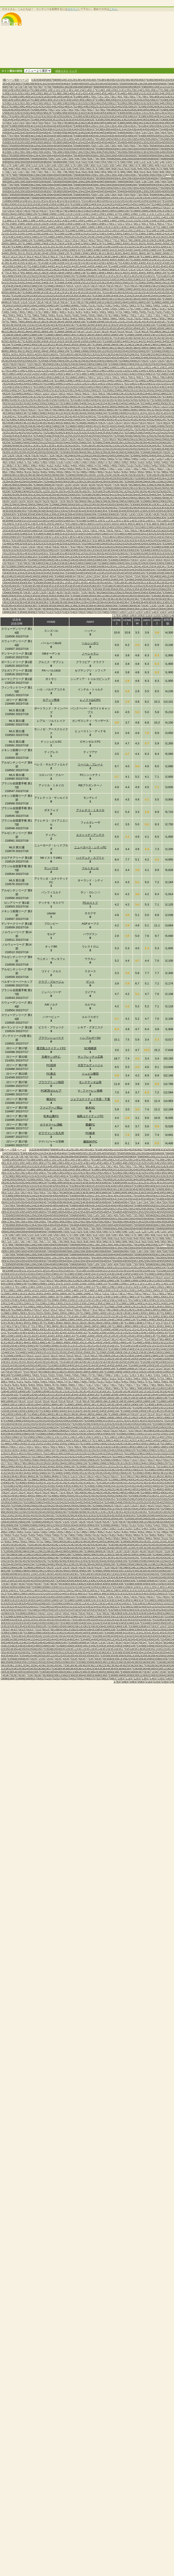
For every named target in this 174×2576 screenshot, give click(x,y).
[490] (91, 135)
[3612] (17, 599)
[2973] (25, 501)
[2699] (51, 458)
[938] (57, 191)
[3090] (108, 517)
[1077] (47, 210)
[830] (48, 178)
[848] (164, 178)
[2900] (124, 488)
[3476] (124, 576)
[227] (115, 103)
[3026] (108, 507)
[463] (89, 132)
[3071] (127, 514)
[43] (50, 83)
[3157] (132, 527)
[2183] (19, 380)
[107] (29, 90)
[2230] (55, 387)
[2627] (160, 445)
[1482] (43, 272)
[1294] (76, 243)
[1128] (114, 217)
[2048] (135, 357)
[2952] (27, 497)
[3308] (146, 550)
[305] (102, 113)
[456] (44, 132)
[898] (142, 184)
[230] (134, 103)
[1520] (6, 279)
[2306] (151, 396)
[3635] (31, 602)
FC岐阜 (90, 1133)
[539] (63, 142)
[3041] (57, 511)
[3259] (95, 543)
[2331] (9, 403)
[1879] (148, 331)
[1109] (132, 214)
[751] (55, 168)
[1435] (9, 266)
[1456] (6, 269)
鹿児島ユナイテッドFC (51, 1048)
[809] (84, 175)
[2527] (41, 432)
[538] (57, 142)
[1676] (59, 302)
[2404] (81, 413)
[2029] (154, 354)
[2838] (140, 478)
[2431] (127, 416)
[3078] (11, 517)
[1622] (140, 292)
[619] (63, 152)
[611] (12, 152)
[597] (93, 148)
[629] (128, 152)
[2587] (9, 442)
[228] (121, 103)
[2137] (164, 370)
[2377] (35, 409)
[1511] (105, 276)
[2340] (81, 403)
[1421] (68, 263)
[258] (142, 106)
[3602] (108, 595)
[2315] (51, 400)
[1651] (31, 299)
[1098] (43, 214)
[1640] (114, 295)
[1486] (76, 272)
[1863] (19, 331)
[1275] (95, 240)
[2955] (51, 497)
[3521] (143, 582)
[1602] (151, 289)
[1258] (130, 237)
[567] (71, 145)
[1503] (41, 276)
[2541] (154, 432)
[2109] (111, 367)
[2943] (127, 494)
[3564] (146, 589)
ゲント (90, 981)
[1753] (164, 312)
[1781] (47, 318)
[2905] (164, 488)
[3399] (19, 566)
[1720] (71, 308)
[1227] (51, 233)
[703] (89, 162)
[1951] (41, 344)
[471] (141, 132)
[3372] (146, 559)
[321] (33, 116)
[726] (65, 165)
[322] (39, 116)
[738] (142, 165)
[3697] (14, 612)
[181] (162, 96)
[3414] (140, 566)
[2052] (168, 357)
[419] (149, 126)
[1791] (127, 318)
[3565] (154, 589)
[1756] (17, 315)
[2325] (132, 400)
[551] (141, 142)
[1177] (164, 224)
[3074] (151, 514)
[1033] (35, 204)
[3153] (100, 527)
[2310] (11, 400)
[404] (52, 126)
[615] (38, 152)
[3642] (87, 602)
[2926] (162, 491)
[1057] (57, 207)
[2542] (162, 432)
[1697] (57, 305)
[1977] (79, 347)
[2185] (35, 380)
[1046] (140, 204)
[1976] (71, 347)
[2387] (116, 409)
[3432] (114, 569)
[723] (46, 165)
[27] (144, 80)
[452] (18, 132)
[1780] (39, 318)
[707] (115, 162)
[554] (160, 142)
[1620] (124, 292)
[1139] (31, 220)
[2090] (130, 364)
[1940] (124, 341)
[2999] (63, 504)
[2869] (47, 484)
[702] (83, 162)
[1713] (14, 308)
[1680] (92, 302)
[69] (4, 87)
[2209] (57, 383)
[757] (93, 168)
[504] (9, 139)
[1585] (14, 289)
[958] (13, 194)
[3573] (47, 592)
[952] (147, 191)
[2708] (124, 458)
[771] (12, 171)
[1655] (63, 299)
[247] (71, 106)
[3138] (151, 524)
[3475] (116, 576)
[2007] (148, 351)
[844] (138, 178)
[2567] (19, 439)
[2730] (130, 462)
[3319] (63, 553)
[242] (39, 106)
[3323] (95, 553)
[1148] (103, 220)
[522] (125, 139)
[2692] (168, 455)
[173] (110, 96)
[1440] (49, 266)
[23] (125, 80)
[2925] (154, 491)
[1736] (27, 312)
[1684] (124, 302)
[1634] (65, 295)
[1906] (22, 338)
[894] (117, 184)
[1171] (116, 224)
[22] (120, 80)
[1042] (108, 204)
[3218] (108, 537)
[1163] (51, 224)
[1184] (49, 227)
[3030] (140, 507)
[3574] (55, 592)
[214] (31, 103)
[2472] (114, 422)
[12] (72, 80)
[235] (167, 103)
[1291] (51, 243)
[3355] (9, 559)
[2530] (65, 432)
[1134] (162, 217)
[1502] (33, 276)
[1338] (87, 250)
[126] (151, 90)
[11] (67, 80)
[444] (138, 129)
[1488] (92, 272)
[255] (123, 106)
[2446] (76, 419)
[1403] (95, 259)
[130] (5, 93)
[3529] (35, 586)
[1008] (6, 201)
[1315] (73, 246)
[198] (100, 100)
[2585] (164, 439)
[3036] (17, 511)
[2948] (168, 494)
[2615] (63, 445)
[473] (154, 132)
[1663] (127, 299)
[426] (22, 129)
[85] (82, 87)
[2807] (63, 475)
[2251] (51, 390)
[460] (70, 132)
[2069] (132, 361)
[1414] (11, 263)
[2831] (84, 478)
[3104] (49, 520)
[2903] (148, 488)
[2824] (27, 478)
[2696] (27, 458)
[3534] (76, 586)
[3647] (127, 602)
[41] (40, 83)
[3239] (105, 540)
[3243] (138, 540)
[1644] (146, 295)
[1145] (79, 220)
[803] (46, 175)
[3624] (114, 599)
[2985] (122, 501)
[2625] (143, 445)
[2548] (39, 436)
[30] (159, 80)
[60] (132, 83)
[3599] (84, 595)
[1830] (97, 325)
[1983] (127, 347)
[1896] (114, 334)
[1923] (160, 338)
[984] (9, 197)
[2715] (9, 462)
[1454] (162, 266)
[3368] (114, 559)
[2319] (84, 400)
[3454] (119, 573)
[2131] (116, 370)
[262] (168, 106)
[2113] (143, 367)
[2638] (76, 449)
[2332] (17, 403)
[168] (78, 96)
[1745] (100, 312)
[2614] (55, 445)
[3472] (92, 576)
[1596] (103, 289)
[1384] (114, 256)
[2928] (6, 494)
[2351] (170, 403)
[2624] (135, 445)
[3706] (87, 612)
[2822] (11, 478)
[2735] (170, 462)
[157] (7, 96)
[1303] (148, 243)
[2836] (124, 478)
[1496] (156, 272)
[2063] (84, 361)
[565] (58, 145)
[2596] (81, 442)
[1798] (11, 321)
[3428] (81, 569)
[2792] (114, 471)
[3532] (59, 586)
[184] (9, 100)
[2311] (19, 400)
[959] (20, 194)
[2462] (33, 422)
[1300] (124, 243)
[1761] (57, 315)
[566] (65, 145)
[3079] (19, 517)
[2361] (79, 406)
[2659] (73, 452)
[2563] (160, 436)
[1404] (103, 259)
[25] (135, 80)
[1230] (76, 233)
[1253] (89, 237)
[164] (52, 96)
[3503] (170, 579)
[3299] (73, 550)
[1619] (116, 292)
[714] (160, 162)
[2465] (57, 422)
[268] (35, 109)
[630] (134, 152)
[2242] (151, 387)
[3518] (119, 582)
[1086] (119, 210)
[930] (5, 191)
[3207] (19, 537)
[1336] (71, 250)
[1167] (84, 224)
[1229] (68, 233)
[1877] (132, 331)
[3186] (22, 533)
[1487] (84, 272)
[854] (31, 181)
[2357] (47, 406)
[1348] (168, 250)
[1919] (127, 338)
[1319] (105, 246)
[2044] (103, 357)
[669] (41, 158)
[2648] (156, 449)
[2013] (25, 354)
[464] (96, 132)
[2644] (124, 449)
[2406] (97, 413)
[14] (82, 80)
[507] (29, 139)
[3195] (95, 533)
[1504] (49, 276)
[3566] (162, 589)
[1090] (151, 210)
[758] (100, 168)
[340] (155, 116)
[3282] (108, 546)
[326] (65, 116)
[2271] (41, 393)
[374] (31, 122)
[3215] (84, 537)
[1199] (170, 227)
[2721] (57, 462)
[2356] (39, 406)
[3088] (92, 517)
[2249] (35, 390)
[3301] (89, 550)
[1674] (43, 302)
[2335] (41, 403)
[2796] (146, 471)
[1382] (97, 256)
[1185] (57, 227)
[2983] (105, 501)
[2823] (19, 478)
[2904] (156, 488)
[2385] (100, 409)
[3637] (47, 602)
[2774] (140, 468)
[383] (89, 122)
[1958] (97, 344)
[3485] (25, 579)
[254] (117, 106)
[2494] (119, 426)
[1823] (41, 325)
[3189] (47, 533)
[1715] (31, 308)
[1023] (127, 201)
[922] (125, 188)
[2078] (33, 364)
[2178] (151, 377)
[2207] (41, 383)
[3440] (6, 573)
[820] (155, 175)
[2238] (119, 387)
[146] (108, 93)
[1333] (47, 250)
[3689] (122, 608)
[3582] (119, 592)
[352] (61, 119)
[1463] (63, 269)
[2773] (132, 468)
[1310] (33, 246)
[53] (99, 83)
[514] (74, 139)
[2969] (164, 497)
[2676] (39, 455)
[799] (20, 175)
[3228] (17, 540)
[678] (100, 158)
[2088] (114, 364)
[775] (38, 171)
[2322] (108, 400)
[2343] (105, 403)
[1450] (130, 266)
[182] (168, 96)
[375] (38, 122)
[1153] (143, 220)
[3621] (89, 599)
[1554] (108, 282)
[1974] (55, 347)
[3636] (39, 602)
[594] (74, 148)
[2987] (138, 501)
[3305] (122, 550)
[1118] (33, 217)
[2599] (105, 442)
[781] (76, 171)
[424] (9, 129)
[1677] (68, 302)
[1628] (17, 295)
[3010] (151, 504)
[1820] (17, 325)
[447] (158, 129)
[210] (5, 103)
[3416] (156, 566)
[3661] (68, 605)
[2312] (27, 400)
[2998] (55, 504)
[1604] (168, 289)
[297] (50, 113)
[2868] (39, 484)
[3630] (162, 599)
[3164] (17, 530)
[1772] (146, 315)
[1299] (116, 243)
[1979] (95, 347)
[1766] (97, 315)
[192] (61, 100)
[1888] (49, 334)
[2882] (151, 484)
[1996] (59, 351)
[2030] (162, 354)
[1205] (47, 230)
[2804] (39, 475)
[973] (110, 194)
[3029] (132, 507)
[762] (125, 168)
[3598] (76, 595)
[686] (151, 158)
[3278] (76, 546)
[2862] (162, 481)
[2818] (151, 475)
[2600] (114, 442)
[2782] (33, 471)
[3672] (156, 605)
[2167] (63, 377)
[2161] (14, 377)
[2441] (35, 419)
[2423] (63, 416)
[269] (41, 109)
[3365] (89, 559)
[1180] (17, 227)
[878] (13, 184)
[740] (155, 165)
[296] (44, 113)
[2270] (33, 393)
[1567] (41, 285)
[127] (158, 90)
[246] (65, 106)
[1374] (33, 256)
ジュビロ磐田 (90, 1073)
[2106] (87, 367)
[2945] (143, 494)
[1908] (39, 338)
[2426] (87, 416)
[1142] (55, 220)
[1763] (73, 315)
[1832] (114, 325)
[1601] (143, 289)
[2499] (160, 426)
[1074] (22, 210)
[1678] (76, 302)
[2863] (170, 481)
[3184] (6, 533)
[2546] (22, 436)
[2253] (68, 390)
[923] (132, 188)
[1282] (151, 240)
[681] (119, 158)
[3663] (84, 605)
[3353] (164, 556)
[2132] (124, 370)
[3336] (27, 556)
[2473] (122, 422)
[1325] (154, 246)
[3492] (81, 579)
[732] (104, 165)
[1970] (22, 347)
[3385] (79, 563)
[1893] (89, 334)
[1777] (14, 318)
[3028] (124, 507)
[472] (147, 132)
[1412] (168, 259)
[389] (128, 122)
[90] (106, 87)
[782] (83, 171)
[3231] (41, 540)
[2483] (31, 426)
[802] (39, 175)
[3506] (22, 582)
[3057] (14, 514)
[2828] (59, 478)
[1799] (19, 321)
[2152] (114, 374)
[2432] (135, 416)
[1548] (59, 282)
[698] (57, 162)
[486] (65, 135)
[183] (170, 1166)
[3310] (162, 550)
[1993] (35, 351)
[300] (70, 113)
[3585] (143, 592)
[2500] (168, 426)
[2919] (105, 491)
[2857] (122, 481)
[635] (167, 152)
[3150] (76, 527)
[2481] (14, 426)
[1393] (14, 259)
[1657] (79, 299)
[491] (97, 135)
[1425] (100, 263)
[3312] (6, 553)
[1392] (6, 259)
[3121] (14, 524)
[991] (55, 197)
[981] (162, 194)
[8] (55, 80)
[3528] (27, 586)
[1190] (97, 227)
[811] (97, 175)
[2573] (68, 439)
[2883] (160, 484)
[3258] (87, 543)
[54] (103, 83)
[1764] (81, 315)
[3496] (114, 579)
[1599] (127, 289)
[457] (50, 132)
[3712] (135, 612)
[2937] (79, 494)
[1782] (55, 318)
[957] (7, 194)
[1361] (100, 253)
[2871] (63, 484)
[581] (162, 145)
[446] (151, 129)
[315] (167, 113)
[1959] (105, 344)
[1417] (35, 263)
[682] (125, 158)
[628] (121, 152)
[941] (76, 191)
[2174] (119, 377)
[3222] (140, 537)
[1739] (51, 312)
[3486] (33, 579)
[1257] (122, 237)
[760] (112, 168)
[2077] (25, 364)
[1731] (160, 308)
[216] (44, 103)
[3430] (97, 569)
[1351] (19, 253)
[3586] (151, 592)
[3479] (148, 576)
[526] (151, 139)
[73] (24, 87)
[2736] (6, 465)
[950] (134, 191)
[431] (55, 129)
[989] (41, 197)
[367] (158, 119)
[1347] (160, 250)
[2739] (31, 465)
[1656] (71, 299)
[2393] (164, 409)
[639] (20, 155)
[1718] (55, 308)
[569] (84, 145)
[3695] (170, 608)
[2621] (111, 445)
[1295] (84, 243)
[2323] (116, 400)
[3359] (41, 559)
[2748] (103, 465)
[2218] (130, 383)
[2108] (103, 367)
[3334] (11, 556)
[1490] (108, 272)
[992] (61, 197)
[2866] (22, 484)
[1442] (65, 266)
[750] (48, 168)
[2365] (111, 406)
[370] (5, 122)
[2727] (105, 462)
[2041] (79, 357)
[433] (67, 129)
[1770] (130, 315)
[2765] (68, 468)
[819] (149, 175)
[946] (108, 191)
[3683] (73, 608)
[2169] (79, 377)
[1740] (59, 312)
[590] (48, 148)
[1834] (130, 325)
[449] (170, 129)
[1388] (146, 256)
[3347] (116, 556)
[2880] (135, 484)
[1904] (6, 338)
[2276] (81, 393)
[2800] (6, 475)
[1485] (68, 272)
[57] (118, 83)
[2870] (55, 484)
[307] (115, 113)
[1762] (65, 315)
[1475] (160, 269)
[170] (91, 96)
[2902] (140, 488)
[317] (7, 116)
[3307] (138, 550)
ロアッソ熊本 (51, 700)
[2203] (9, 383)
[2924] (146, 491)
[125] (145, 90)
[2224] (6, 387)
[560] (26, 145)
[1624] (156, 292)
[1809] (100, 321)
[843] (132, 178)
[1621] (132, 292)
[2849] (57, 481)
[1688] (156, 302)
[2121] (35, 370)
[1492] (124, 272)
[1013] (47, 201)
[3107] (73, 520)
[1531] (95, 279)
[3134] (119, 524)
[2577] (100, 439)
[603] (132, 148)
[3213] (68, 537)
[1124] (81, 217)
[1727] (127, 308)
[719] (20, 165)
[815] (123, 175)
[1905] (14, 338)
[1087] (127, 210)
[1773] (154, 315)
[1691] (9, 305)
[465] (102, 132)
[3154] (108, 527)
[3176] (114, 530)
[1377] (57, 256)
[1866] (43, 331)
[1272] (71, 240)
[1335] (63, 250)
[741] (162, 165)
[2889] (35, 488)
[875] (167, 181)
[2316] (59, 400)
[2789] (89, 471)
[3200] (135, 533)
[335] (123, 116)
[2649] (164, 449)
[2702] (76, 458)
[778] (57, 171)
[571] (97, 145)
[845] (145, 178)
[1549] (68, 282)
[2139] (9, 374)
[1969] (14, 347)
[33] (171, 1149)
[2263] (148, 390)
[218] (57, 103)
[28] (149, 80)
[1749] (132, 312)
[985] (16, 197)
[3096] (156, 517)
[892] (104, 184)
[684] (138, 158)
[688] (164, 158)
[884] (52, 184)
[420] (155, 126)
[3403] (51, 566)
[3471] (84, 576)
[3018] (43, 507)
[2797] (154, 471)
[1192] (114, 227)
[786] (108, 171)
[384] (96, 122)
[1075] (31, 210)
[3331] (160, 553)
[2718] (33, 462)
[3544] (156, 586)
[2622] (119, 445)
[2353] (14, 406)
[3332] (168, 553)
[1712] (6, 308)
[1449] (122, 266)
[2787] (73, 471)
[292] (18, 113)
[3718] (122, 615)
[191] (55, 100)
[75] (33, 87)
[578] (142, 145)
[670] (48, 158)
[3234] (65, 540)
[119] (106, 90)
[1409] (143, 259)
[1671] (19, 302)
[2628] (168, 445)
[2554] (87, 436)
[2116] (168, 367)
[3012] (168, 504)
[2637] (68, 449)
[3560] (114, 589)
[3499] (138, 579)
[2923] (138, 491)
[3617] (57, 599)
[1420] (59, 263)
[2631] (19, 449)
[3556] (81, 589)
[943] (89, 191)
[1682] (108, 302)
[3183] (170, 530)
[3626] (130, 599)
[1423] (84, 263)
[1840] (6, 328)
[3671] (148, 605)
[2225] (14, 387)
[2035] (31, 357)
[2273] (57, 393)
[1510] (97, 276)
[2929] (14, 494)
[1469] (111, 269)
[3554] (65, 589)
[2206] (33, 383)
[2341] (89, 403)
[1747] (116, 312)
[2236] (103, 387)
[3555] (73, 589)
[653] (110, 155)
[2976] (49, 501)
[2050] (151, 357)
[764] (138, 168)
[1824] (49, 325)
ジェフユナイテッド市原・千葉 (90, 1099)
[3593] (35, 595)
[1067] (138, 207)
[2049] (143, 357)
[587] (29, 148)
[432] (61, 129)
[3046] (97, 511)
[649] (84, 155)
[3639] (63, 602)
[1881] (164, 331)
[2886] (11, 488)
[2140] (17, 374)
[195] (80, 100)
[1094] (11, 214)
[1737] (35, 312)
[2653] (25, 452)
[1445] (89, 266)
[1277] (111, 240)
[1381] (89, 256)
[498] (142, 135)
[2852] (81, 481)
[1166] (76, 224)
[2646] (140, 449)
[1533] (111, 279)
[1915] (95, 338)
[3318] (55, 553)
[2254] (76, 390)
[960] (26, 194)
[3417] (164, 566)
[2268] (17, 393)
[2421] (47, 416)
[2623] (127, 445)
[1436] (17, 266)
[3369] (122, 559)
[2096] (6, 367)
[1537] (143, 279)
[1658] (87, 299)
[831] (55, 178)
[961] (33, 194)
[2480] (6, 426)
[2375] (19, 409)
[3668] (124, 605)
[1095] (19, 214)
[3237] (89, 540)
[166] (65, 96)
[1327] (170, 246)
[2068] (124, 361)
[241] (33, 106)
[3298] (65, 550)
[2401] (57, 413)
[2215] (105, 383)
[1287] (19, 243)
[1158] (11, 224)
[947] (115, 191)
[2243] (160, 387)
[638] (13, 155)
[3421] (25, 569)
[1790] (119, 318)
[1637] (89, 295)
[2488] (71, 426)
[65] (157, 83)
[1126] (97, 217)
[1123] (73, 217)
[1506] (65, 276)
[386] (108, 122)
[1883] (9, 334)
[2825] (35, 478)
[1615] (84, 292)
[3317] (47, 553)
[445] (145, 129)
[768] (164, 168)
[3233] (57, 540)
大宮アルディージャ (90, 1065)
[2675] (31, 455)
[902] (168, 184)
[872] (147, 181)
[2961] (100, 497)
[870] (134, 181)
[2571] (51, 439)
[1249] (57, 237)
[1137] (14, 220)
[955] (167, 191)
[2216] (114, 383)
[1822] (33, 325)
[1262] (162, 237)
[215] (38, 103)
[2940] (103, 494)
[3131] (95, 524)
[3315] (31, 553)
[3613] (25, 599)
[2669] (154, 452)
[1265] (14, 240)
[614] (31, 152)
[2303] (127, 396)
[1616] (92, 292)
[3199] (127, 533)
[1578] (130, 285)
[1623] (148, 292)
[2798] (162, 471)
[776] (44, 171)
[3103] (41, 520)
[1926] (11, 341)
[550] (134, 142)
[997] (93, 197)
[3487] (41, 579)
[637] (7, 155)
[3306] (130, 550)
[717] (7, 165)
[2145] (57, 374)
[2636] (59, 449)
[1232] (92, 233)
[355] (80, 119)
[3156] (124, 527)
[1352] (27, 253)
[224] (96, 103)
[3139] (160, 524)
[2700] (59, 458)
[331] (97, 116)
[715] (167, 162)
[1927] (19, 341)
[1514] (130, 276)
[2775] (148, 468)
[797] (7, 175)
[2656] (49, 452)
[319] (20, 116)
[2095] (170, 364)
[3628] (146, 599)
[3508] (39, 582)
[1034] (43, 204)
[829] (41, 178)
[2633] (35, 449)
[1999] (84, 351)
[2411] (138, 413)
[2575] (84, 439)
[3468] (59, 576)
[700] (70, 162)
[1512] (114, 276)
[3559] (105, 589)
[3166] (33, 530)
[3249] (14, 543)
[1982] (119, 347)
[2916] (81, 491)
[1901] (154, 334)
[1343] (127, 250)
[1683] (116, 302)
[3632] (6, 602)
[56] (113, 83)
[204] (138, 100)
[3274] (43, 546)
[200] (112, 100)
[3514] (87, 582)
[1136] (6, 220)
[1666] (151, 299)
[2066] (108, 361)
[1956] (81, 344)
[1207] (63, 230)
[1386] (130, 256)
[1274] (87, 240)
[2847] (41, 481)
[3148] (59, 527)
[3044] (81, 511)
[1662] (119, 299)
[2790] (97, 471)
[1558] (140, 282)
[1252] (81, 237)
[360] (112, 119)
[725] (58, 165)
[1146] (87, 220)
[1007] (170, 197)
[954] (160, 191)
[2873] (79, 484)
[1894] (97, 334)
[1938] (108, 341)
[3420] (17, 569)
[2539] (138, 432)
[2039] (63, 357)
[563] (46, 145)
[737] (136, 165)
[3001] (79, 504)
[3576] (71, 592)
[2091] (138, 364)
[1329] (14, 250)
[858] (57, 181)
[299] (63, 113)
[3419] (9, 569)
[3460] (168, 573)
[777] (50, 171)
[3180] (146, 530)
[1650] (22, 299)
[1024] (135, 201)
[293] (25, 113)
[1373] (25, 256)
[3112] (114, 520)
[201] (119, 100)
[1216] (135, 230)
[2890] (43, 488)
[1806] (76, 321)
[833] (67, 178)
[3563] (138, 589)
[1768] (114, 315)
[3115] (138, 520)
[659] (149, 155)
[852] (18, 181)
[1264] (6, 240)
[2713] (164, 458)
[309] (128, 113)
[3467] (51, 576)
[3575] (63, 592)
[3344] (92, 556)
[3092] (124, 517)
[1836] (146, 325)
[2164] (39, 377)
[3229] (25, 540)
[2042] (87, 357)
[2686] (119, 455)
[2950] (11, 497)
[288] (164, 109)
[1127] (105, 217)
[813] (110, 175)
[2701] (68, 458)
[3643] (95, 602)
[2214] (97, 383)
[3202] (151, 533)
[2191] (84, 380)
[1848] (71, 328)
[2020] (81, 354)
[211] (12, 103)
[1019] (95, 201)
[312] (147, 113)
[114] (74, 90)
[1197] (154, 227)
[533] (25, 142)
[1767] (105, 315)
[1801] (35, 321)
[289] (170, 109)
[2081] (57, 364)
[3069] (111, 514)
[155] (167, 93)
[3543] (148, 586)
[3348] (124, 556)
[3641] (79, 602)
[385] (102, 122)
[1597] (111, 289)
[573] (110, 145)
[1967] (170, 344)
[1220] (168, 230)
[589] (41, 148)
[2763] (51, 468)
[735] (123, 165)
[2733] (154, 462)
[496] (129, 135)
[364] (138, 119)
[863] (89, 181)
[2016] (49, 354)
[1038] (76, 204)
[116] (87, 90)
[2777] (164, 468)
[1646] (162, 295)
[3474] (108, 576)
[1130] (130, 217)
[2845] (25, 481)
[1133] (154, 217)
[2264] (156, 390)
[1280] (135, 240)
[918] (100, 188)
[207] (158, 100)
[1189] (89, 227)
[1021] (111, 201)
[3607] (148, 595)
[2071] (148, 361)
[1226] (43, 233)
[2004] (124, 351)
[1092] (168, 210)
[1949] (25, 344)
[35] (12, 83)
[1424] (92, 263)
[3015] (19, 507)
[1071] (170, 207)
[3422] (33, 569)
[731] (97, 165)
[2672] (6, 455)
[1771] (138, 315)
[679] (106, 158)
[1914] (87, 338)
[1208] (71, 230)
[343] (170, 1186)
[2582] (140, 439)
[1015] (63, 201)
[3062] (55, 514)
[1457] (14, 269)
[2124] (59, 370)
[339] (149, 116)
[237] (7, 106)
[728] (78, 165)
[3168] (49, 530)
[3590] (11, 595)
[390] (134, 122)
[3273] (35, 546)
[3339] (51, 556)
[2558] (119, 436)
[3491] (73, 579)
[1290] (43, 243)
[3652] (168, 602)
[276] (87, 109)
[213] (25, 103)
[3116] (146, 520)
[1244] (17, 237)
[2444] (59, 419)
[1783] (63, 318)
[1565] (25, 285)
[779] (63, 171)
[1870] (76, 331)
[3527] (19, 586)
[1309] (25, 246)
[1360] (92, 253)
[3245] (154, 540)
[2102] (55, 367)
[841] (119, 178)
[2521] (164, 429)
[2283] (138, 393)
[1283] (160, 240)
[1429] (132, 263)
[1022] (119, 201)
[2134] (140, 370)
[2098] (22, 367)
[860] (70, 181)
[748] (35, 168)
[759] (106, 168)
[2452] (124, 419)
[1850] (87, 328)
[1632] (49, 295)
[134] (31, 93)
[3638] (55, 602)
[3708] (103, 612)
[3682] (65, 608)
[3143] (19, 527)
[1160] (27, 224)
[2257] (100, 390)
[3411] (116, 566)
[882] (39, 184)
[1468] (103, 269)
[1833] (122, 325)
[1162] (43, 224)
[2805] (47, 475)
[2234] (87, 387)
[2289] (14, 396)
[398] (13, 126)
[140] (70, 93)
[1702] (97, 305)
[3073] (143, 514)
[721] (33, 165)
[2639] (84, 449)
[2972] (17, 501)
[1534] (119, 279)
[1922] (151, 338)
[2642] (108, 449)
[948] (121, 191)
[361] (119, 119)
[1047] (148, 204)
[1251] (73, 237)
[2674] (22, 455)
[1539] (160, 279)
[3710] (119, 612)
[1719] (63, 308)
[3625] (122, 599)
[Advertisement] (79, 39)
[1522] (22, 279)
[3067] (95, 514)
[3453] (111, 573)
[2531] (73, 432)
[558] (13, 145)
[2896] (92, 488)
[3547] (9, 589)
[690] (5, 162)
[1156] (168, 220)
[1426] (108, 263)
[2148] (81, 374)
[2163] (31, 377)
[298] (57, 113)
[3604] (124, 595)
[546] (108, 142)
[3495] (105, 579)
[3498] (130, 579)
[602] (125, 148)
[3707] (95, 612)
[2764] (59, 468)
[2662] (97, 452)
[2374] (11, 409)
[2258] (108, 390)
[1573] (89, 285)
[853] (25, 181)
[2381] (68, 409)
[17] (96, 80)
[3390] (119, 563)
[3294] (33, 550)
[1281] (143, 240)
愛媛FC (90, 1124)
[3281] (100, 546)
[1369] (164, 253)
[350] (48, 119)
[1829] (89, 325)
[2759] (19, 468)
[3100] (17, 520)
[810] (91, 175)
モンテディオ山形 (90, 1082)
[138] (57, 93)
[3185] (14, 533)
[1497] (164, 272)
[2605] (154, 442)
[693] (25, 162)
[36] (16, 83)
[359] (106, 119)
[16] (91, 80)
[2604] (146, 442)
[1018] (87, 201)
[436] (87, 129)
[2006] (140, 351)
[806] (65, 175)
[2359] (63, 406)
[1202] (22, 230)
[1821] (25, 325)
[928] (164, 188)
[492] (104, 135)
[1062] (97, 207)
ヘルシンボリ (90, 643)
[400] (26, 126)
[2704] (92, 458)
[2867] (31, 484)
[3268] (168, 543)
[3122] (22, 524)
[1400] (71, 259)
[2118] (11, 370)
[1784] (71, 318)
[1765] (89, 315)
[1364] (124, 253)
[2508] (59, 429)
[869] (128, 181)
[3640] (71, 602)
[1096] (27, 214)
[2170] (87, 377)
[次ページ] (22, 80)
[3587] (160, 592)
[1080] (71, 210)
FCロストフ (90, 902)
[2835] (116, 478)
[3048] (114, 511)
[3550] (33, 589)
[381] (76, 122)
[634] (160, 152)
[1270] (55, 240)
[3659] (51, 605)
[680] (112, 158)
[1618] (108, 292)
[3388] (103, 563)
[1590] (55, 289)
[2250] (43, 390)
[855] (38, 181)
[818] (142, 175)
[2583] (148, 439)
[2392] (156, 409)
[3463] (19, 576)
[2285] (154, 393)
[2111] (127, 367)
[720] (26, 165)
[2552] (71, 436)
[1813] (132, 321)
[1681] (100, 302)
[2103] (63, 367)
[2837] (132, 478)
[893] (110, 184)
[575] (123, 145)
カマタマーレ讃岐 (51, 1124)
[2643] (116, 449)
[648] (78, 155)
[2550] (55, 436)
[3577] (79, 592)
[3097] (164, 517)
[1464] (71, 269)
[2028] (146, 354)
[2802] (22, 475)
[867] (115, 181)
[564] (52, 145)
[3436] (146, 569)
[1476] (168, 269)
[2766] (76, 468)
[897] (136, 184)
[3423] (41, 569)
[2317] (68, 400)
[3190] (55, 533)
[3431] (105, 569)
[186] (22, 100)
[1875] (116, 331)
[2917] (89, 491)
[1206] (55, 230)
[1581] (154, 285)
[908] (35, 188)
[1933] (68, 341)
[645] (58, 155)
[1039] (84, 204)
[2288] (6, 396)
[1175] (148, 224)
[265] (16, 109)
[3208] (27, 537)
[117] (93, 90)
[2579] (116, 439)
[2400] (49, 413)
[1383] (105, 256)
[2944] (135, 494)
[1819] (9, 325)
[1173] (132, 224)
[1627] (9, 295)
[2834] (108, 478)
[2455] (148, 419)
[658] (142, 155)
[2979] (73, 501)
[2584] (156, 439)
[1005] (154, 197)
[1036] (59, 204)
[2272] (49, 393)
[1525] (47, 279)
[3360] (49, 559)
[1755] (9, 315)
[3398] (11, 566)
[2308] (168, 396)
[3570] (22, 592)
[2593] (57, 442)
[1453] (154, 266)
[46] (65, 83)
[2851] (73, 481)
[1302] (140, 243)
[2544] (6, 436)
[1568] (49, 285)
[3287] (148, 546)
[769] (170, 168)
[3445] (47, 573)
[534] (31, 142)
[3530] (43, 586)
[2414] (162, 413)
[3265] (143, 543)
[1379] (73, 256)
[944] (96, 191)
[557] (7, 145)
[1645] (154, 295)
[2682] (87, 455)
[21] (116, 80)
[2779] (9, 471)
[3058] (22, 514)
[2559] (127, 436)
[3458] (151, 573)
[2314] (43, 400)
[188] (35, 100)
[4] (42, 80)
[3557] (89, 589)
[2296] (71, 396)
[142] (83, 93)
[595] (80, 148)
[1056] (49, 207)
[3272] (27, 546)
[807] (71, 175)
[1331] (31, 250)
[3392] (135, 563)
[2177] (143, 377)
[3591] (19, 595)
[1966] (162, 344)
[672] (61, 158)
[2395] (9, 413)
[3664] (92, 605)
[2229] (47, 387)
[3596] (59, 595)
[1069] (154, 207)
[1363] (116, 253)
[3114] (130, 520)
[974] (117, 194)
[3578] (87, 592)
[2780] (17, 471)
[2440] (27, 419)
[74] (29, 87)
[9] (58, 80)
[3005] (111, 504)
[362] (125, 119)
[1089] (143, 210)
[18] (101, 80)
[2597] (89, 442)
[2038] (55, 357)
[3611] (9, 599)
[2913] (57, 491)
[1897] (122, 334)
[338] (142, 116)
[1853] (111, 328)
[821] (162, 175)
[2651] (9, 452)
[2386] (108, 409)
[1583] (170, 285)
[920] (112, 188)
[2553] (79, 436)
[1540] (168, 279)
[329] (84, 116)
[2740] (39, 465)
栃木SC (90, 1107)
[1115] (9, 217)
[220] (70, 103)
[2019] (73, 354)
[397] (7, 126)
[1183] (41, 227)
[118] (100, 90)
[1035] (51, 204)
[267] (29, 109)
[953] (154, 191)
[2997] (47, 504)
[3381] (47, 563)
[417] (136, 126)
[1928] (27, 341)
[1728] (135, 308)
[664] (9, 158)
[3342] (76, 556)
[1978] (87, 347)
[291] (12, 113)
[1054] (33, 207)
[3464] (27, 576)
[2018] (65, 354)
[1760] (49, 315)
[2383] (84, 409)
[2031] (170, 354)
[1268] (39, 240)
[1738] (43, 312)
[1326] (162, 246)
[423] (170, 1195)
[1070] (162, 207)
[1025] (143, 201)
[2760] (27, 468)
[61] (137, 83)
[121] (119, 90)
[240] (26, 106)
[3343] (84, 556)
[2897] (100, 488)
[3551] (41, 589)
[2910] (33, 491)
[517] (93, 139)
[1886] (33, 334)
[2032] (6, 357)
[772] (18, 171)
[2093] (154, 364)
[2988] (146, 501)
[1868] (59, 331)
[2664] (114, 452)
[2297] (79, 396)
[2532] (81, 432)
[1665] (143, 299)
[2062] (76, 361)
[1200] (6, 230)
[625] (102, 152)
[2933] (47, 494)
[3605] (132, 595)
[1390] (162, 256)
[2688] (135, 455)
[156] (168, 1163)
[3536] (92, 586)
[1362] (108, 253)
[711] (141, 162)
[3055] (170, 511)
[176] (129, 96)
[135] (38, 93)
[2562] (151, 436)
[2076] (17, 364)
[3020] (59, 507)
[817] (136, 175)
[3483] (9, 579)
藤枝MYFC (90, 1141)
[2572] (59, 439)
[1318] (97, 246)
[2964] (124, 497)
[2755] (160, 465)
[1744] (92, 312)
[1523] (31, 279)
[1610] (43, 292)
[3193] (79, 533)
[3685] (89, 608)
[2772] (124, 468)
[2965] (132, 497)
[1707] (138, 305)
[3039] (41, 511)
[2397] (25, 413)
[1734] (11, 312)
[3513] (79, 582)
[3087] (84, 517)
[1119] (41, 217)
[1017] (79, 201)
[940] (70, 191)
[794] (160, 171)
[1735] (19, 312)
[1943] (148, 341)
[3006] (119, 504)
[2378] (43, 409)
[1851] (95, 328)
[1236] (124, 233)
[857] (50, 181)
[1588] (39, 289)
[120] (112, 90)
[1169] (100, 224)
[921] (119, 188)
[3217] (100, 537)
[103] (170, 1156)
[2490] (87, 426)
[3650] (151, 602)
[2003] (116, 351)
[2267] (9, 393)
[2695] (19, 458)
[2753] (143, 465)
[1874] (108, 331)
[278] (100, 109)
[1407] (127, 259)
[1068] (146, 207)
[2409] (122, 413)
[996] (87, 197)
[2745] (79, 465)
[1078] (55, 210)
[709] (128, 162)
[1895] (105, 334)
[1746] (108, 312)
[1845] (47, 328)
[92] (116, 87)
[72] (19, 87)
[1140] (39, 220)
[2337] (57, 403)
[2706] (108, 458)
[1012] (39, 201)
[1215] (127, 230)
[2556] (103, 436)
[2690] (151, 455)
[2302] (119, 396)
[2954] (43, 497)
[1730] (151, 308)
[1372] (17, 256)
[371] (12, 122)
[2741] (47, 465)
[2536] (114, 432)
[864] (96, 181)
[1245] (25, 237)
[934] (31, 191)
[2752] (135, 465)
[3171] (73, 530)
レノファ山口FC (90, 700)
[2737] (14, 465)
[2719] (41, 462)
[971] (97, 194)
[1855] (127, 328)
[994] (74, 197)
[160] (26, 96)
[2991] (170, 501)
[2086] (97, 364)
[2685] (111, 455)
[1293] (68, 243)
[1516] (146, 276)
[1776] (6, 318)
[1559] (148, 282)
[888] (78, 184)
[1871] (84, 331)
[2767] (84, 468)
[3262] (119, 543)
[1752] (156, 312)
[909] (41, 188)
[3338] (43, 556)
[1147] (95, 220)
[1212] (103, 230)
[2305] (143, 396)
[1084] (103, 210)
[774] (31, 171)
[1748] (124, 312)
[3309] (154, 550)
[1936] (92, 341)
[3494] (97, 579)
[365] (145, 119)
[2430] (119, 416)
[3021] (68, 507)
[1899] (138, 334)
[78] (48, 87)
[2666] (130, 452)
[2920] (114, 491)
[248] (78, 106)
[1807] (84, 321)
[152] (147, 93)
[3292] (17, 550)
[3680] (49, 608)
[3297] (57, 550)
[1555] (116, 282)
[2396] (17, 413)
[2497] (143, 426)
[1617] (100, 292)
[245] (58, 106)
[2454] (140, 419)
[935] (38, 191)
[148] (121, 93)
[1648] (6, 299)
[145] (102, 93)
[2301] (111, 396)
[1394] (22, 259)
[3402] (43, 566)
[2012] (17, 354)
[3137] (143, 524)
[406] (65, 126)
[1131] (138, 217)
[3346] (108, 556)
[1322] (130, 246)
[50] (84, 83)
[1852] (103, 328)
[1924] (168, 338)
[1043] (116, 204)
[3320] (71, 553)
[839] (106, 178)
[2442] (43, 419)
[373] (25, 122)
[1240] (156, 233)
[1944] (156, 341)
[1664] (135, 299)
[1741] (68, 312)
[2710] (140, 458)
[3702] (55, 612)
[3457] (143, 573)
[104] (9, 90)
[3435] (138, 569)
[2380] (59, 409)
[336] (129, 116)
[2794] (130, 471)
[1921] (143, 338)
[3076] (168, 514)
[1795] (160, 318)
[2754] (151, 465)
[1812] (124, 321)
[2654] (33, 452)
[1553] (100, 282)
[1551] (84, 282)
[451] (12, 132)
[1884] (17, 334)
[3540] (124, 586)
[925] (145, 188)
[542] (83, 142)
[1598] (119, 289)
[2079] (41, 364)
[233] (154, 103)
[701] (76, 162)
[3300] (81, 550)
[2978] (65, 501)
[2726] (97, 462)
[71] (14, 87)
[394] (160, 122)
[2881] (143, 484)
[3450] (87, 573)
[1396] (39, 259)
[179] (149, 96)
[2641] (100, 449)
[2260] (124, 390)
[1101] (68, 214)
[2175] (127, 377)
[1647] (170, 295)
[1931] (51, 341)
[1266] (22, 240)
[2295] (63, 396)
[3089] (100, 517)
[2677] (47, 455)
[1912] (71, 338)
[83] (72, 87)
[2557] (111, 436)
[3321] (79, 553)
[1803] (51, 321)
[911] (55, 188)
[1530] (87, 279)
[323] (46, 116)
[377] (50, 122)
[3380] (39, 563)
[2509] (68, 429)
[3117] (154, 520)
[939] (63, 191)
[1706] (130, 305)
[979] (149, 194)
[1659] (95, 299)
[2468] (81, 422)
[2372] (168, 406)
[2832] (92, 478)
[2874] (87, 484)
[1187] (73, 227)
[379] (63, 122)
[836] (87, 178)
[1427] (116, 263)
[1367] (148, 253)
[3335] (19, 556)
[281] (119, 109)
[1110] (140, 214)
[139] (63, 93)
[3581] (111, 592)
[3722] (154, 615)
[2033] (14, 357)
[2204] (17, 383)
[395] (167, 122)
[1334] (55, 250)
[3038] (33, 511)
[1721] (79, 308)
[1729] (143, 308)
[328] (78, 116)
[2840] (156, 478)
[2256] (92, 390)
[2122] (43, 370)
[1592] (71, 289)
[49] (79, 83)
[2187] (51, 380)
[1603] (160, 289)
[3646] (119, 602)
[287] (158, 109)
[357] (93, 119)
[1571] (73, 285)
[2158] (162, 374)
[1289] (35, 243)
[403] (46, 126)
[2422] (55, 416)
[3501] (154, 579)
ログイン (72, 9)
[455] (38, 132)
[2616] (71, 445)
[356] (87, 119)
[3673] (164, 605)
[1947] (9, 344)
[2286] (162, 393)
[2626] (151, 445)
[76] (38, 87)
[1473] (143, 269)
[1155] (160, 220)
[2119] (19, 370)
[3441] (14, 573)
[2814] (119, 475)
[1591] (63, 289)
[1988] (168, 347)
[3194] (87, 533)
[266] (22, 109)
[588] (35, 148)
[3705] (79, 612)
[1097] (35, 214)
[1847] (63, 328)
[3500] (146, 579)
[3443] (31, 573)
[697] (50, 162)
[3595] (51, 595)
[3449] (79, 573)
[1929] (35, 341)
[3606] (140, 595)
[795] (167, 171)
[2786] (65, 471)
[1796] (168, 318)
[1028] (168, 201)
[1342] (119, 250)
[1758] (33, 315)
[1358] (76, 253)
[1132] (146, 217)
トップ (73, 70)
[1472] (135, 269)
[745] (16, 168)
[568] (78, 145)
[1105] (100, 214)
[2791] (105, 471)
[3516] (103, 582)
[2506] (43, 429)
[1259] (138, 237)
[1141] (47, 220)
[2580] (124, 439)
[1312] (49, 246)
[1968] (6, 347)
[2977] (57, 501)
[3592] (27, 595)
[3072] (135, 514)
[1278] (119, 240)
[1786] (87, 318)
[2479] (170, 422)
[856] (44, 181)
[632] (147, 152)
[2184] (27, 380)
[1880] (156, 331)
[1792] (135, 318)
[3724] (170, 615)
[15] (87, 80)
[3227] (9, 540)
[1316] (81, 246)
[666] (22, 158)
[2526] (33, 432)
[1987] (160, 347)
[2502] (11, 429)
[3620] (81, 599)
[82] (67, 87)
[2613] (47, 445)
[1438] (33, 266)
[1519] (170, 276)
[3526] (11, 586)
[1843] (31, 328)
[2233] (79, 387)
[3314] (22, 553)
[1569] (57, 285)
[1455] (170, 266)
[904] (9, 188)
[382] (83, 122)
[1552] (92, 282)
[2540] (146, 432)
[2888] (27, 488)
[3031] (148, 507)
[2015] (41, 354)
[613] (25, 152)
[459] (63, 132)
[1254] (97, 237)
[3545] (164, 586)
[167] (71, 96)
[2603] (138, 442)
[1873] (100, 331)
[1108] (124, 214)
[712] (147, 162)
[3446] (55, 573)
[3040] (49, 511)
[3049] (122, 511)
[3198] (119, 533)
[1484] (59, 272)
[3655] (19, 605)
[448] (164, 129)
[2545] (14, 436)
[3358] (33, 559)
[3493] (89, 579)
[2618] (87, 445)
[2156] (146, 374)
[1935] (84, 341)
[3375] (170, 559)
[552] (147, 142)
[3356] (17, 559)
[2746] (87, 465)
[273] (67, 109)
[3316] (39, 553)
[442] (125, 129)
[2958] (76, 497)
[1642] (130, 295)
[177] (136, 96)
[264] (9, 109)
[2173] (111, 377)
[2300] (103, 396)
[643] (46, 155)
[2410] (130, 413)
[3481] (164, 576)
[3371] (138, 559)
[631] (141, 152)
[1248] (49, 237)
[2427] (95, 416)
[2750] (119, 465)
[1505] (57, 276)
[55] (108, 83)
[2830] (76, 478)
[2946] (151, 494)
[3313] (14, 553)
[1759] (41, 315)
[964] (52, 194)
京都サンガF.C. (51, 1056)
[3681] (57, 608)
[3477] (132, 576)
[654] (117, 155)
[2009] (164, 351)
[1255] (105, 237)
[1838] (162, 325)
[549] (128, 142)
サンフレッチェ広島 (90, 1056)
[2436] (168, 416)
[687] (158, 158)
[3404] (59, 566)
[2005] (132, 351)
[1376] (49, 256)
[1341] (111, 250)
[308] (121, 113)
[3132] (103, 524)
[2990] (162, 501)
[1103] (84, 214)
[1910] (55, 338)
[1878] (140, 331)
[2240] (135, 387)
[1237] (132, 233)
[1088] (135, 210)
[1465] (79, 269)
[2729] (122, 462)
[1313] (57, 246)
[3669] (132, 605)
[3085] (68, 517)
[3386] (87, 563)
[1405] (111, 259)
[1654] (55, 299)
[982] (168, 194)
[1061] (89, 207)
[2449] (100, 419)
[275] (80, 109)
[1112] (156, 214)
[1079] (63, 210)
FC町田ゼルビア (51, 1090)
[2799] (170, 471)
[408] (78, 126)
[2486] (55, 426)
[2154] (130, 374)
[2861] (154, 481)
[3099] (9, 520)
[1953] (57, 344)
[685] (145, 158)
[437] (93, 129)
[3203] (160, 533)
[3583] (127, 592)
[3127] (63, 524)
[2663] (105, 452)
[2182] (11, 380)
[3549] (25, 589)
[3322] (87, 553)
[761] (119, 168)
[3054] (162, 511)
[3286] (140, 546)
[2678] (55, 455)
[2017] (57, 354)
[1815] (148, 321)
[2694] (11, 458)
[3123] (31, 524)
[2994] (22, 504)
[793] (154, 171)
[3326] (119, 553)
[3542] (140, 586)
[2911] (41, 491)
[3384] (71, 563)
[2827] (51, 478)
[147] (115, 93)
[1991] (19, 351)
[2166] (55, 377)
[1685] (132, 302)
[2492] (103, 426)
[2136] (156, 370)
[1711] (170, 305)
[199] (106, 100)
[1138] (22, 220)
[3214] (76, 537)
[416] (129, 126)
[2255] (84, 390)
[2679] (63, 455)
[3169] (57, 530)
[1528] (71, 279)
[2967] (148, 497)
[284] (138, 109)
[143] (89, 93)
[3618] (65, 599)
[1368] (156, 253)
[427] (29, 129)
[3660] (59, 605)
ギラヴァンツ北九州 (51, 1133)
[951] (141, 191)
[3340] (59, 556)
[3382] (55, 563)
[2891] (51, 488)
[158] (13, 96)
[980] (155, 194)
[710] (134, 162)
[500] (155, 135)
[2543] (170, 432)
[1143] (63, 220)
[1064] (114, 207)
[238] (13, 106)
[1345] (143, 250)
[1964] (146, 344)
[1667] (160, 299)
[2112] (135, 367)
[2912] (49, 491)
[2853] (89, 481)
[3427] (73, 569)
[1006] (162, 197)
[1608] (27, 292)
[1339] (95, 250)
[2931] (31, 494)
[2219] (138, 383)
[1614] (76, 292)
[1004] (146, 197)
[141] (76, 93)
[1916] (103, 338)
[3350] (140, 556)
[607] (158, 148)
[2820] (168, 475)
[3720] (138, 615)
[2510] (76, 429)
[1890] (65, 334)
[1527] (63, 279)
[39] (31, 83)
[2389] (132, 409)
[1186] (65, 227)
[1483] (51, 272)
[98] (144, 87)
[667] (29, 158)
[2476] (146, 422)
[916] (87, 188)
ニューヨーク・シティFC (90, 847)
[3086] (76, 517)
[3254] (55, 543)
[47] (70, 83)
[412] (104, 126)
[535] (38, 142)
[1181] (25, 227)
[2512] (92, 429)
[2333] (25, 403)
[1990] (11, 351)
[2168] (71, 377)
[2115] (160, 367)
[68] (171, 83)
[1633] (57, 295)
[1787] (95, 318)
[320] (26, 116)
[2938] (87, 494)
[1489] (100, 272)
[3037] (25, 511)
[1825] (57, 325)
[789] (128, 171)
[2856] (114, 481)
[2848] (49, 481)
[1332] (39, 250)
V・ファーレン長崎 (90, 1090)
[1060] (81, 207)
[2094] (162, 364)
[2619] (95, 445)
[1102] (76, 214)
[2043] (95, 357)
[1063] (105, 207)
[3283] (116, 546)
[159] (20, 96)
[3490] (65, 579)
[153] (154, 93)
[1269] (47, 240)
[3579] (95, 592)
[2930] (22, 494)
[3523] (160, 582)
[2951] (19, 497)
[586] (22, 148)
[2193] (100, 380)
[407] (71, 126)
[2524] (17, 432)
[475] (167, 132)
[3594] (43, 595)
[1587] (31, 289)
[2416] (6, 416)
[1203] (31, 230)
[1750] (140, 312)
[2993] (14, 504)
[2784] (49, 471)
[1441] (57, 266)
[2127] (84, 370)
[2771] (116, 468)
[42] (46, 83)
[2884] (168, 484)
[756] (87, 168)
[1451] (138, 266)
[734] (117, 165)
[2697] (35, 458)
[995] (80, 197)
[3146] (43, 527)
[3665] (100, 605)
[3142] (11, 527)
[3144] (27, 527)
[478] (13, 135)
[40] (36, 83)
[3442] (22, 573)
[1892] (81, 334)
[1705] (122, 305)
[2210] (65, 383)
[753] (67, 168)
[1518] (162, 276)
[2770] (108, 468)
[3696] (6, 612)
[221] (76, 103)
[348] (35, 119)
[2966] (140, 497)
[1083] (95, 210)
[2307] (160, 396)
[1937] (100, 341)
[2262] (140, 390)
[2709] (132, 458)
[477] (7, 135)
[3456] (135, 573)
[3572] (39, 592)
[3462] (11, 576)
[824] (9, 178)
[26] (140, 80)
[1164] (59, 224)
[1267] (31, 240)
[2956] (59, 497)
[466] (108, 132)
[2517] (132, 429)
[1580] (146, 285)
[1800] (27, 321)
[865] (102, 181)
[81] (62, 87)
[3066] (87, 514)
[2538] (130, 432)
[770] (5, 171)
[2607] (170, 442)
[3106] (65, 520)
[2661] (89, 452)
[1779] (31, 318)
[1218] (151, 230)
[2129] (100, 370)
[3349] (132, 556)
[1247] (41, 237)
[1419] (51, 263)
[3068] (103, 514)
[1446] (97, 266)
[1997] (68, 351)
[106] (22, 90)
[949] (128, 191)
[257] (136, 106)
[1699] (73, 305)
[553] (154, 142)
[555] (167, 142)
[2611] (31, 445)
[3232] (49, 540)
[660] (155, 155)
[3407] (84, 566)
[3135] (127, 524)
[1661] (111, 299)
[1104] (92, 214)
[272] (61, 109)
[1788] (103, 318)
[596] (87, 148)
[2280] (114, 393)
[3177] (122, 530)
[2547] (31, 436)
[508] (35, 139)
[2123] (51, 370)
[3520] (135, 582)
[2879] (127, 484)
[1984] (135, 347)
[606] (151, 148)
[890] (91, 184)
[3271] (19, 546)
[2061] (68, 361)
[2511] (84, 429)
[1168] (92, 224)
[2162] (22, 377)
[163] (46, 96)
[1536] (135, 279)
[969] (84, 194)
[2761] (35, 468)
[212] (18, 103)
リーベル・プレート (90, 764)
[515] (80, 139)
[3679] (41, 608)
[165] (58, 96)
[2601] (122, 442)
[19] (106, 80)
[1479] (19, 272)
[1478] (11, 272)
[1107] (116, 214)
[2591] (41, 442)
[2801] (14, 475)
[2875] (95, 484)
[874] (160, 181)
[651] (97, 155)
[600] (112, 148)
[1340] (103, 250)
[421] (162, 126)
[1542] (11, 282)
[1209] (79, 230)
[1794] (151, 318)
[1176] (156, 224)
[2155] (138, 374)
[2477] (154, 422)
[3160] (156, 527)
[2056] (27, 361)
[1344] (135, 250)
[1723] (95, 308)
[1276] (103, 240)
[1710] (162, 305)
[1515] (138, 276)
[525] (145, 139)
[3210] (43, 537)
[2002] (108, 351)
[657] (136, 155)
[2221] (154, 383)
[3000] (71, 504)
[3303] (105, 550)
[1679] (84, 302)
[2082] (65, 364)
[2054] (11, 361)
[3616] (49, 599)
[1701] (89, 305)
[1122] (65, 217)
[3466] (43, 576)
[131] (12, 93)
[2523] (9, 432)
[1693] (25, 305)
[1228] (59, 233)
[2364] (103, 406)
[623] (89, 152)
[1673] (35, 302)
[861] (76, 181)
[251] (97, 106)
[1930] (43, 341)
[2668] (146, 452)
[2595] (73, 442)
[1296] (92, 243)
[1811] (116, 321)
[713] (154, 162)
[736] (129, 165)
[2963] (116, 497)
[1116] (17, 217)
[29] (154, 80)
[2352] (6, 406)
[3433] (122, 569)
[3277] (68, 546)
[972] (104, 194)
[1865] (35, 331)
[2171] (95, 377)
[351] (55, 119)
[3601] (100, 595)
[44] (55, 83)
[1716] (39, 308)
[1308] (17, 246)
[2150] (97, 374)
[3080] (27, 517)
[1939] (116, 341)
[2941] (111, 494)
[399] (20, 126)
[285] (145, 109)
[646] (65, 155)
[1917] (111, 338)
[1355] (51, 253)
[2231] (63, 387)
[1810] (108, 321)
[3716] (168, 612)
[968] (78, 194)
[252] (104, 106)
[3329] (143, 553)
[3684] (81, 608)
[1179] (9, 227)
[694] (31, 162)
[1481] (35, 272)
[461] (76, 132)
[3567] (170, 589)
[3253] (47, 543)
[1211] (95, 230)
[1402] (87, 259)
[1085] (111, 210)
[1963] (138, 344)
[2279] (105, 393)
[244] (52, 106)
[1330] (22, 250)
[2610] (22, 445)
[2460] (17, 422)
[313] (154, 113)
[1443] (73, 266)
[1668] (168, 299)
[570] (91, 145)
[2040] (71, 357)
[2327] (148, 400)
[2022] (97, 354)
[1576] (114, 285)
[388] (121, 122)
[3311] (170, 550)
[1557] (132, 282)
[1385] (122, 256)
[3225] (164, 537)
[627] (115, 152)
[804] (52, 175)
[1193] (122, 227)
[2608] (6, 445)
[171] (97, 96)
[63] (147, 83)
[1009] (14, 201)
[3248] (6, 543)
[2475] (138, 422)
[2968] (156, 497)
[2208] (49, 383)
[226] (108, 103)
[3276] (59, 546)
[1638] (97, 295)
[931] (12, 191)
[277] (93, 109)
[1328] (6, 250)
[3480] (156, 576)
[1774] (162, 315)
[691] (12, 162)
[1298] (108, 243)
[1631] (41, 295)
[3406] (76, 566)
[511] (55, 139)
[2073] (164, 361)
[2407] (105, 413)
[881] (33, 184)
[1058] (65, 207)
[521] (119, 139)
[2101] (47, 367)
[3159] (148, 527)
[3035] (9, 511)
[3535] (84, 586)
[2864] (6, 484)
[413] (110, 126)
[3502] (162, 579)
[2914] (65, 491)
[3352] (156, 556)
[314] (160, 113)
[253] (110, 106)
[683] (132, 158)
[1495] (148, 272)
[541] (76, 142)
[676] (87, 158)
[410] (91, 126)
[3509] (47, 582)
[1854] (119, 328)
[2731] (138, 462)
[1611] (51, 292)
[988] (35, 197)
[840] (112, 178)
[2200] (156, 380)
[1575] (105, 285)
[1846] (55, 328)
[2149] (89, 374)
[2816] (135, 475)
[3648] (135, 602)
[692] (18, 162)
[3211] (51, 537)
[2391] (148, 409)
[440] (112, 129)
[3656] (27, 605)
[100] (155, 87)
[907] (29, 188)
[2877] (111, 484)
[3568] (6, 592)
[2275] (73, 393)
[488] (78, 135)
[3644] (103, 602)
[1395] (31, 259)
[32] (169, 80)
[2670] (162, 452)
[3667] (116, 605)
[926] (151, 188)
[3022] (76, 507)
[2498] (151, 426)
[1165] (68, 224)
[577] (136, 145)
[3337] (35, 556)
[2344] (114, 403)
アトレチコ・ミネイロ (90, 810)
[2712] (156, 458)
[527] (158, 139)
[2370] (151, 406)
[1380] (81, 256)
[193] (67, 100)
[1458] (22, 269)
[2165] (47, 377)
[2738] (22, 465)
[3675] (9, 608)
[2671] (170, 452)
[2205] (25, 383)
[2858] (130, 481)
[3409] (100, 566)
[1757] (25, 315)
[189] (41, 100)
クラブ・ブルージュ (51, 981)
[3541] (132, 586)
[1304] (156, 243)
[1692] (17, 305)
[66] (161, 83)
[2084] (81, 364)
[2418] (22, 416)
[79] (53, 87)
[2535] (105, 432)
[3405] (68, 566)
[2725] (89, 462)
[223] (89, 103)
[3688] (114, 608)
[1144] (71, 220)
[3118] (162, 520)
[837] (93, 178)
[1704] (114, 305)
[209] (170, 100)
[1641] (122, 295)
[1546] (43, 282)
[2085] (89, 364)
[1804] (59, 321)
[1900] (146, 334)
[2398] (33, 413)
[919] (106, 188)
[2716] (17, 462)
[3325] (111, 553)
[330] (91, 116)
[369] (170, 119)
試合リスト (62, 70)
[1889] (57, 334)
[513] (67, 139)
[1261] (154, 237)
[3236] (81, 540)
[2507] (51, 429)
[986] (22, 197)
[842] (125, 178)
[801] (33, 175)
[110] (48, 90)
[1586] (22, 289)
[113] (67, 90)
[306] (108, 113)
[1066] (130, 207)
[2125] (68, 370)
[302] (83, 113)
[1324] (146, 246)
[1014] (55, 201)
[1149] (111, 220)
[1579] (138, 285)
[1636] (81, 295)
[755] (80, 168)
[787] (115, 171)
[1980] (103, 347)
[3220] (124, 537)
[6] (49, 80)
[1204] (39, 230)
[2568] (27, 439)
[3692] (146, 608)
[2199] (148, 380)
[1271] (63, 240)
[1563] (9, 285)
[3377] (14, 563)
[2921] (122, 491)
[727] (71, 165)
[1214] (119, 230)
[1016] (71, 201)
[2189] (68, 380)
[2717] (25, 462)
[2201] (164, 380)
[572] (104, 145)
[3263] (127, 543)
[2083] (73, 364)
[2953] (35, 497)
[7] (52, 80)
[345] (16, 119)
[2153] (122, 374)
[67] (166, 83)
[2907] (9, 491)
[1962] (130, 344)
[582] (168, 145)
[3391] (127, 563)
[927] (158, 188)
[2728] (114, 462)
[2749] (111, 465)
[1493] (132, 272)
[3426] (65, 569)
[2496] (135, 426)
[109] (41, 90)
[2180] (168, 377)
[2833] (100, 478)
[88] (96, 87)
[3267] (160, 543)
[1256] (114, 237)
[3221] (132, 537)
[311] (141, 113)
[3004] (103, 504)
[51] (89, 83)
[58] (123, 83)
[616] (44, 152)
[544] (96, 142)
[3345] (100, 556)
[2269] (25, 393)
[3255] (63, 543)
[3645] (111, 602)
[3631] (170, 599)
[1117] (25, 217)
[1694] (33, 305)
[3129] (79, 524)
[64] (152, 83)
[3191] (63, 533)
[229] (128, 103)
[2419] (31, 416)
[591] (55, 148)
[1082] (87, 210)
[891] (97, 184)
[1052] (17, 207)
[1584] (6, 289)
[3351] (148, 556)
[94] (125, 87)
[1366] (140, 253)
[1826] (65, 325)
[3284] (124, 546)
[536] (44, 142)
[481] (33, 135)
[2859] (138, 481)
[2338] (65, 403)
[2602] (130, 442)
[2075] (9, 364)
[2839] (148, 478)
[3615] (41, 599)
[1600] (135, 289)
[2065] (100, 361)
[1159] (19, 224)
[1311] (41, 246)
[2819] (160, 475)
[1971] (31, 347)
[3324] (103, 553)
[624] (96, 152)
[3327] (127, 553)
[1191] (105, 227)
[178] (142, 96)
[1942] (140, 341)
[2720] (49, 462)
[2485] (47, 426)
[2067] (116, 361)
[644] (52, 155)
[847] (158, 178)
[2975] (41, 501)
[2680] (71, 455)
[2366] (119, 406)
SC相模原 (90, 1048)
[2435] (160, 416)
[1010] (22, 201)
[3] (39, 80)
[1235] (116, 233)
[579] (149, 145)
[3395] (160, 563)
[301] (76, 113)
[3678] (33, 608)
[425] (16, 129)
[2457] (164, 419)
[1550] (76, 282)
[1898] (130, 334)
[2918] (97, 491)
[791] (141, 171)
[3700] (39, 612)
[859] (63, 181)
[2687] (127, 455)
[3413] (132, 566)
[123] (132, 90)
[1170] (108, 224)
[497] (136, 135)
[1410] (151, 259)
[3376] (6, 563)
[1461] (47, 269)
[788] (121, 171)
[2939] (95, 494)
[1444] (81, 266)
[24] (130, 80)
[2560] (135, 436)
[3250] (22, 543)
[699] (63, 162)
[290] (5, 113)
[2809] (79, 475)
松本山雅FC (51, 1116)
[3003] (95, 504)
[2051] (160, 357)
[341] (162, 116)
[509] (41, 139)
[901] (162, 184)
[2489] (79, 426)
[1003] (138, 197)
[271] (55, 109)
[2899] (116, 488)
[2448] (92, 419)
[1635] (73, 295)
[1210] (87, 230)
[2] (36, 80)
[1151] (127, 220)
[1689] (164, 302)
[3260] (103, 543)
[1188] (81, 227)
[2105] (79, 367)
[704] (96, 162)
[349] (41, 119)
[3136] (135, 524)
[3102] (33, 520)
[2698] (43, 458)
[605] (145, 148)
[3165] (25, 530)
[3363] (73, 559)
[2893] (68, 488)
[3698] (22, 612)
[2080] (49, 364)
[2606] (162, 442)
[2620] (103, 445)
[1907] (31, 338)
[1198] (162, 227)
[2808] (71, 475)
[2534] (97, 432)
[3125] (47, 524)
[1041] (100, 204)
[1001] (122, 197)
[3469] (68, 576)
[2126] (76, 370)
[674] (74, 158)
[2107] (95, 367)
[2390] (140, 409)
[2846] (33, 481)
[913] (67, 188)
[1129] (122, 217)
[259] (149, 106)
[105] (16, 90)
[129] (170, 90)
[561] (33, 145)
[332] (104, 116)
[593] (67, 148)
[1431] (148, 263)
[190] (48, 100)
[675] (80, 158)
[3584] (135, 592)
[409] (84, 126)
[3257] (79, 543)
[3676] (17, 608)
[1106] (108, 214)
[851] (12, 181)
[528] (164, 139)
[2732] (146, 462)
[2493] (111, 426)
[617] (50, 152)
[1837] (154, 325)
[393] (154, 122)
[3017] (35, 507)
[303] (89, 113)
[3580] (103, 592)
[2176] (135, 377)
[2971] (9, 501)
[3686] (97, 608)
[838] (100, 178)
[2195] (116, 380)
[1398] (55, 259)
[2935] (63, 494)
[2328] (156, 400)
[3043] (73, 511)
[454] (31, 132)
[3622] (97, 599)
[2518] (140, 429)
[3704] (71, 612)
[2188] (59, 380)
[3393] (143, 563)
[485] (58, 135)
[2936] (71, 494)
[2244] (168, 387)
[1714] (22, 308)
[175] (123, 96)
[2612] (39, 445)
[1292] (59, 243)
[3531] (51, 586)
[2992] (6, 504)
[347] (29, 119)
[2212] (81, 383)
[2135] (148, 370)
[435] (80, 129)
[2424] (71, 416)
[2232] (71, 387)
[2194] (108, 380)
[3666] (108, 605)
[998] (100, 197)
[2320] (92, 400)
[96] (135, 87)
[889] (84, 184)
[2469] (89, 422)
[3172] (81, 530)
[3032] (156, 507)
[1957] (89, 344)
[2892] (59, 488)
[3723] (162, 615)
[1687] (148, 302)
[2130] (108, 370)
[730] (91, 165)
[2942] (119, 494)
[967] (71, 194)
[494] (117, 135)
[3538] (108, 586)
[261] (162, 106)
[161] (33, 96)
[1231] (84, 233)
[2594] (65, 442)
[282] (125, 109)
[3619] (73, 599)
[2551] (63, 436)
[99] (149, 87)
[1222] (11, 233)
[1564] (17, 285)
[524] (138, 139)
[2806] (55, 475)
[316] (168, 1182)
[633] (154, 152)
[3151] (84, 527)
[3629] (154, 599)
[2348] (146, 403)
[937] (50, 191)
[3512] (71, 582)
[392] (147, 122)
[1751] (148, 312)
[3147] (51, 527)
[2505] (35, 429)
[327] (71, 116)
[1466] (87, 269)
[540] (70, 142)
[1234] (108, 233)
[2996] (39, 504)
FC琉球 (51, 1065)
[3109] (89, 520)
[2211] (73, 383)
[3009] (143, 504)
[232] (147, 103)
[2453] (132, 419)
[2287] (170, 393)
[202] (125, 100)
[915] (80, 188)
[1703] (105, 305)
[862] (83, 181)
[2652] (17, 452)
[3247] (170, 540)
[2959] (84, 497)
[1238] (140, 233)
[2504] (27, 429)
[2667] (138, 452)
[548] (121, 142)
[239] (20, 106)
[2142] (33, 374)
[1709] (154, 305)
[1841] (14, 328)
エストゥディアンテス (90, 835)
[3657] (35, 605)
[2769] (100, 468)
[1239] (148, 233)
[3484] (17, 579)
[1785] (79, 318)
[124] (138, 90)
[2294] (55, 396)
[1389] (154, 256)
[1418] (43, 263)
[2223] (170, 383)
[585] (16, 148)
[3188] (39, 533)
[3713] (143, 612)
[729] (84, 165)
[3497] (122, 579)
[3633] (14, 602)
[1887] (41, 334)
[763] (132, 168)
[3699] (31, 612)
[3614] (33, 599)
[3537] (100, 586)
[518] (100, 139)
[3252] (39, 543)
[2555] (95, 436)
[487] (71, 135)
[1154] (151, 220)
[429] (41, 129)
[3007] (127, 504)
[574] (117, 145)
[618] (57, 152)
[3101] (25, 520)
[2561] (143, 436)
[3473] (100, 576)
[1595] (95, 289)
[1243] (9, 237)
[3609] (164, 595)
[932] (18, 191)
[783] (89, 171)
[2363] (95, 406)
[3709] (111, 612)
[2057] (35, 361)
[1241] (164, 233)
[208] (164, 100)
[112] (61, 90)
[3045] (89, 511)
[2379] (51, 409)
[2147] (73, 374)
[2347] (138, 403)
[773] (25, 171)
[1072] (6, 210)
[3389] (111, 563)
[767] (158, 168)
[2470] (97, 422)
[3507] (31, 582)
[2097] (14, 367)
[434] (74, 129)
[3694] (162, 608)
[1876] (124, 331)
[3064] (71, 514)
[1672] (27, 302)
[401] (33, 126)
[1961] (122, 344)
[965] (58, 194)
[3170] (65, 530)
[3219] (116, 537)
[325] (58, 116)
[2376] (27, 409)
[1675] (51, 302)
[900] (155, 184)
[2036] (39, 357)
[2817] (143, 475)
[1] (33, 80)
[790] (134, 171)
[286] (151, 109)
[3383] (63, 563)
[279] (106, 109)
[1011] (31, 201)
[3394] (151, 563)
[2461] (25, 422)
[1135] (170, 217)
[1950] (33, 344)
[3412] (124, 566)
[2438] (11, 419)
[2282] (130, 393)
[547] (115, 142)
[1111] (148, 214)
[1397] (47, 259)
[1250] (65, 237)
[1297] (100, 243)
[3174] (97, 530)
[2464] (49, 422)
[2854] (97, 481)
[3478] (140, 576)
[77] (43, 87)
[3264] (135, 543)
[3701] (47, 612)
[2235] (95, 387)
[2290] (22, 396)
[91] (111, 87)
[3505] (14, 582)
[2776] (156, 468)
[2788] (81, 471)
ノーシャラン (90, 653)
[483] (46, 135)
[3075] (160, 514)
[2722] (65, 462)
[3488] (49, 579)
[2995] (31, 504)
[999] (106, 197)
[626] (108, 152)
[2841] (164, 478)
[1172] (124, 224)
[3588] (168, 592)
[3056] (6, 514)
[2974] (33, 501)
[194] (74, 100)
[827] (29, 178)
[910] (48, 188)
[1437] (25, 266)
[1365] (132, 253)
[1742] (76, 312)
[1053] (25, 207)
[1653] (47, 299)
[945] (102, 191)
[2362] (87, 406)
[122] (125, 90)
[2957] (68, 497)
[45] (60, 83)
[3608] (156, 595)
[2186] (43, 380)
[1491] (116, 272)
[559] (20, 145)
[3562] (130, 589)
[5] (45, 80)
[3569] (14, 592)
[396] (168, 1192)
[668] (35, 158)
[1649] (14, 299)
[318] (13, 116)
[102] (168, 87)
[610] (5, 152)
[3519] (127, 582)
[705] (102, 162)
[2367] (127, 406)
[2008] (156, 351)
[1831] (105, 325)
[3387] (95, 563)
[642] (39, 155)
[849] (170, 178)
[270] (48, 109)
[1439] (41, 266)
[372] (18, 122)
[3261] (111, 543)
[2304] (135, 396)
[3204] (168, 533)
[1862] (11, 331)
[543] (89, 142)
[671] (55, 158)
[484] (52, 135)
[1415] (19, 263)
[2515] (116, 429)
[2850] (65, 481)
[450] (5, 132)
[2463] (41, 422)
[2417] (14, 416)
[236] (168, 1172)
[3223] (148, 537)
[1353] (35, 253)
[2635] (51, 449)
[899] (149, 184)
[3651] (160, 602)
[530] (5, 142)
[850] (5, 181)
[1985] (143, 347)
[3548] (17, 589)
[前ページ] (9, 80)
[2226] (22, 387)
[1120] (49, 217)
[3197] (111, 533)
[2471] (105, 422)
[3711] (127, 612)
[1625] (164, 292)
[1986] (151, 347)
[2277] (89, 393)
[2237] (111, 387)
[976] (129, 194)
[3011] (160, 504)
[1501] (25, 276)
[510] (48, 139)
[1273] (79, 240)
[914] (74, 188)
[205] (145, 100)
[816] (129, 175)
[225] (102, 103)
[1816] (156, 321)
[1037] (68, 204)
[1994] (43, 351)
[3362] (65, 559)
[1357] (68, 253)
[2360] (71, 406)
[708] (121, 162)
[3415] (148, 566)
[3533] (68, 586)
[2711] (148, 458)
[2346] (130, 403)
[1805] (68, 321)
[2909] (25, 491)
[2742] (55, 465)
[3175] (105, 530)
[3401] (35, 566)
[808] (78, 175)
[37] (21, 83)
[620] (70, 152)
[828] (35, 178)
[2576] (92, 439)
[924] (138, 188)
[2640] (92, 449)
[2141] (25, 374)
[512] (61, 139)
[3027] (116, 507)
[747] (29, 168)
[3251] (31, 543)
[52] (94, 83)
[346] (22, 119)
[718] (13, 165)
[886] (65, 184)
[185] (16, 100)
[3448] (71, 573)
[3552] (49, 589)
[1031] (19, 204)
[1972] (39, 347)
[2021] (89, 354)
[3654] (11, 605)
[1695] (41, 305)
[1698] (65, 305)
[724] (52, 165)
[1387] (138, 256)
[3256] (71, 543)
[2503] (19, 429)
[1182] (33, 227)
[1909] (47, 338)
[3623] (105, 599)
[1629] (25, 295)
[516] (87, 139)
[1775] (170, 315)
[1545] (35, 282)
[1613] (68, 292)
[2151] (105, 374)
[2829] (68, 478)
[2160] (6, 377)
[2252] (59, 390)
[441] (119, 129)
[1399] (63, 259)
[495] (123, 135)
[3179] (138, 530)
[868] (121, 181)
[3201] (143, 533)
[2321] (100, 400)
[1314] (65, 246)
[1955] (73, 344)
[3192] (71, 533)
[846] (151, 178)
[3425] (57, 569)
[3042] (65, 511)
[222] (83, 103)
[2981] (89, 501)
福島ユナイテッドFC (90, 1116)
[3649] (143, 602)
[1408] (135, 259)
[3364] (81, 559)
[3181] (154, 530)
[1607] (19, 292)
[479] (20, 135)
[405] (58, 126)
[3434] (130, 569)
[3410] (108, 566)
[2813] (111, 475)
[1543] (19, 282)
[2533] (89, 432)
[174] (117, 96)
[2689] (143, 455)
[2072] (156, 361)
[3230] (33, 540)
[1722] (87, 308)
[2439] (19, 419)
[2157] (154, 374)
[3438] (162, 569)
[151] (141, 93)
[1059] (73, 207)
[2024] (114, 354)
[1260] (146, 237)
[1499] (9, 276)
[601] (119, 148)
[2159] (170, 374)
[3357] (25, 559)
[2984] (114, 501)
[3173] (89, 530)
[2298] (87, 396)
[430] (48, 129)
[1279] (127, 240)
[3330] (151, 553)
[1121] (57, 217)
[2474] (130, 422)
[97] (140, 87)
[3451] (95, 573)
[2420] (39, 416)
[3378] (22, 563)
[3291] (9, 550)
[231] (141, 103)
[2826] (43, 478)
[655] (123, 155)
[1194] (130, 227)
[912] (61, 188)
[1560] (156, 282)
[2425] (79, 416)
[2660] (81, 452)
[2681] (79, 455)
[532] (18, 142)
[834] (74, 178)
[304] (96, 113)
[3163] (9, 530)
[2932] (39, 494)
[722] (39, 165)
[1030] (11, 204)
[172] (104, 96)
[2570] (43, 439)
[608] (164, 148)
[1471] (127, 269)
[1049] (164, 204)
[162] (39, 96)
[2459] (9, 422)
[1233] (100, 233)
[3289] (164, 546)
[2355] (31, 406)
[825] (16, 178)
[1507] (73, 276)
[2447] (84, 419)
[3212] (59, 537)
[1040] (92, 204)
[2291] (31, 396)
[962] (39, 194)
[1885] (25, 334)
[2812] (103, 475)
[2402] (65, 413)
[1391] (170, 256)
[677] (93, 158)
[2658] (65, 452)
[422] (168, 126)
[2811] (95, 475)
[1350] (11, 253)
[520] (112, 139)
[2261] (132, 390)
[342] (168, 116)
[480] (26, 135)
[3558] (97, 589)
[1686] (140, 302)
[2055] (19, 361)
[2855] (105, 481)
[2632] (27, 449)
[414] (117, 126)
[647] (71, 155)
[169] (84, 96)
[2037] (47, 357)
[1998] (76, 351)
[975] (123, 194)
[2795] (138, 471)
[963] (46, 194)
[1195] (138, 227)
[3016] (27, 507)
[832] (61, 178)
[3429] (89, 569)
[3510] (55, 582)
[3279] (84, 546)
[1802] (43, 321)
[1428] (124, 263)
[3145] (35, 527)
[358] (100, 119)
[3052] (146, 511)
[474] (160, 132)
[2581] (132, 439)
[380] (70, 122)
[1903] (170, 334)
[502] (168, 135)
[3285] (132, 546)
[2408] (114, 413)
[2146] (65, 374)
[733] (110, 165)
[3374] (162, 559)
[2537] (122, 432)
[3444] (39, 573)
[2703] (84, 458)
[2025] (122, 354)
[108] (35, 90)
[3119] (170, 520)
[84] (77, 87)
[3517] (111, 582)
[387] (115, 122)
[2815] (127, 475)
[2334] (33, 403)
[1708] (146, 305)
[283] (132, 109)
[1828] (81, 325)
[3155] (116, 527)
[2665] (122, 452)
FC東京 (51, 1073)
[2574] (76, 439)
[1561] (164, 282)
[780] (70, 171)
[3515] (95, 582)
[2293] (47, 396)
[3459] (160, 573)
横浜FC (51, 1099)
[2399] (41, 413)
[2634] (43, 449)
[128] (164, 90)
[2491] (95, 426)
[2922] (130, 491)
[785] (102, 171)
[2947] (160, 494)
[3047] (105, 511)
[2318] (76, 400)
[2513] (100, 429)
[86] (87, 87)
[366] (151, 119)
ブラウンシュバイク (51, 1037)
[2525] (25, 432)
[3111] (105, 520)
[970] (91, 194)
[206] (151, 100)
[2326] (140, 400)
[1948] (17, 344)
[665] (16, 158)
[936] (44, 191)
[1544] (27, 282)
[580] (155, 145)
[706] (108, 162)
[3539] (116, 586)
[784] (96, 171)
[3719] (130, 615)
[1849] (79, 328)
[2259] (116, 390)
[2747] (95, 465)
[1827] (73, 325)
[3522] (151, 582)
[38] (26, 83)
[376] (44, 122)
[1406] (119, 259)
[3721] (146, 615)
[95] (130, 87)
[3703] (63, 612)
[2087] (105, 364)
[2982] (97, 501)
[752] (61, 168)
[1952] (49, 344)
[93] (120, 87)
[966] (65, 194)
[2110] (119, 367)
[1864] (27, 331)
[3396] (168, 563)
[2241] (143, 387)
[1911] (63, 338)
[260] (155, 106)
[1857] (143, 328)
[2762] (43, 468)
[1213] (111, 230)
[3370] (130, 559)
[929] (170, 188)
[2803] (31, 475)
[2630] (11, 449)
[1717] (47, 308)
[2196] (124, 380)
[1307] (9, 246)
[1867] (51, 331)
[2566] (11, 439)
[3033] (164, 507)
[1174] (140, 224)
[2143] (41, 374)
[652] (104, 155)
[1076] (39, 210)
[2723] (73, 462)
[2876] (103, 484)
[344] (9, 119)
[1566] (33, 285)
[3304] (114, 550)
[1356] (59, 253)
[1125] (89, 217)
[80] (57, 87)
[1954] (65, 344)
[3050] (130, 511)
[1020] (103, 201)
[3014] (11, 507)
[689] (170, 158)
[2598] (97, 442)
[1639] (105, 295)
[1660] (103, 299)
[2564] (168, 436)
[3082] (43, 517)
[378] (57, 122)
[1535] (127, 279)
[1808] (92, 321)
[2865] (14, 484)
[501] (162, 135)
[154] (160, 93)
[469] (128, 132)
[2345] (122, 403)
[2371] (160, 406)
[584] (9, 148)
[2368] (135, 406)
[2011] (9, 354)
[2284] (146, 393)
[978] (142, 194)
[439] (106, 129)
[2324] (124, 400)
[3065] (79, 514)
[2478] (162, 422)
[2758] (11, 468)
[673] (67, 158)
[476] (168, 1202)
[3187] (31, 533)
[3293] (25, 550)
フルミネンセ (90, 868)
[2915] (73, 491)
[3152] (92, 527)
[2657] (57, 452)
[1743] (84, 312)
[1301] (132, 243)
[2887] (19, 488)
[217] (50, 103)
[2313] (35, 400)
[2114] (151, 367)
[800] (26, 175)
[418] (142, 126)
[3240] (114, 540)
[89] (101, 87)
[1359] (84, 253)
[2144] (49, 374)
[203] (132, 100)
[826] (22, 178)
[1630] (33, 295)
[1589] (47, 289)
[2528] (49, 432)
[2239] (127, 387)
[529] (170, 139)
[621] (76, 152)
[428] (35, 129)
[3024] (92, 507)
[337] (136, 116)
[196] (87, 100)
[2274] (65, 393)
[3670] (140, 605)
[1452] (146, 266)
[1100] (59, 214)
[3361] (57, 559)
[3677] (25, 608)
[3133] (111, 524)
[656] (129, 155)
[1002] (130, 197)
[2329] (164, 400)
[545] (102, 142)
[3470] (76, 576)
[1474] (151, 269)
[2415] (170, 413)
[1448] (114, 266)
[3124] (39, 524)
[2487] (63, 426)
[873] (154, 181)
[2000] (92, 351)
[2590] (33, 442)
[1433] (164, 263)
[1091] (160, 210)
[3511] (63, 582)
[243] (46, 106)
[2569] (35, 439)
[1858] (151, 328)
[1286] (11, 243)
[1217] (143, 230)
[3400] (27, 566)
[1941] (132, 341)
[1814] (140, 321)
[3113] (122, 520)
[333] (110, 116)
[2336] (49, 403)
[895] (123, 184)
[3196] (103, 533)
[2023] (105, 354)
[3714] (151, 612)
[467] (115, 132)
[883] (46, 184)
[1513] (122, 276)
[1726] (119, 308)
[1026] (151, 201)
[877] (7, 184)
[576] (129, 145)
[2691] (160, 455)
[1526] (55, 279)
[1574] (97, 285)
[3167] (41, 530)
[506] (22, 139)
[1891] (73, 334)
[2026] (130, 354)
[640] (26, 155)
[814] (117, 175)
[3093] (132, 517)
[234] (160, 103)
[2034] (22, 357)
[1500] (17, 276)
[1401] (79, 259)
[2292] (39, 396)
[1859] (160, 328)
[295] (38, 113)
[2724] (81, 462)
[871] (141, 181)
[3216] (92, 537)
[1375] (41, 256)
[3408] (92, 566)
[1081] (79, 210)
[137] (50, 93)
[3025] (100, 507)
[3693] (154, 608)
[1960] (114, 344)
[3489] (57, 579)
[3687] (105, 608)
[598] (100, 148)
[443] (132, 129)
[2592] (49, 442)
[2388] (124, 409)
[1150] (119, 220)
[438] (100, 129)
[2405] (89, 413)
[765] (145, 168)
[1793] (143, 318)
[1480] (27, 272)
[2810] (87, 475)
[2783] (41, 471)
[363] (132, 119)
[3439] (170, 569)
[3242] (130, 540)
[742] (168, 165)
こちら (113, 9)
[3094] (140, 517)
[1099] (51, 214)
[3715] (160, 612)
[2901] (132, 488)
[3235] (73, 540)
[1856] (135, 328)
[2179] (160, 377)
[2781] (25, 471)
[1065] (122, 207)
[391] (141, 122)
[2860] (146, 481)
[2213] (89, 383)
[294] (31, 113)
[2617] (79, 445)
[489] (84, 135)
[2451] (116, 419)
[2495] (127, 426)
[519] (106, 139)
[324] (52, 116)
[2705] (100, 458)
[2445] (68, 419)
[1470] (119, 269)
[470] (134, 132)
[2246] (11, 390)
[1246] (33, 237)
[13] (77, 80)
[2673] (14, 455)
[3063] (63, 514)
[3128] (71, 524)
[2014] (33, 354)
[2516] (124, 429)
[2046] (119, 357)
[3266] (151, 543)
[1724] (103, 308)
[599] (106, 148)
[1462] (55, 269)
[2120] (27, 370)
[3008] (135, 504)
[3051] (138, 511)
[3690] (130, 608)
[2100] (39, 367)
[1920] (135, 338)
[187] (29, 100)
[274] (74, 109)
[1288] (27, 243)
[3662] (76, 605)
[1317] (89, 246)
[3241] (122, 540)
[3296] (49, 550)
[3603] (116, 595)
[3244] (146, 540)
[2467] (73, 422)
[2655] (41, 452)
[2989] (154, 501)
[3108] (81, 520)
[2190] (76, 380)
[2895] (84, 488)
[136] (44, 93)
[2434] (151, 416)
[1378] (65, 256)
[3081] (35, 517)
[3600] (92, 595)
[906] (22, 188)
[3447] (63, 573)
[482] (39, 135)
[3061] (47, 514)
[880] (26, 184)
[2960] (92, 497)
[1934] (76, 341)
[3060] (39, 514)
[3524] (168, 582)
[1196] (146, 227)
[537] (50, 142)
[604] (138, 148)
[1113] (164, 214)
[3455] (127, 573)
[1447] (105, 266)
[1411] (160, 259)
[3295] (41, 550)
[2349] (154, 403)
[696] (44, 162)
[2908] (17, 491)
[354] (74, 119)
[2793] (122, 471)
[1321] (122, 246)
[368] (164, 119)
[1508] (81, 276)
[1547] (51, 282)
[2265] (164, 390)
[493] (110, 135)
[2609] (14, 445)
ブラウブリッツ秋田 (51, 1082)
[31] (164, 80)
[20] (111, 80)
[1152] (135, 220)
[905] (16, 188)
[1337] (79, 250)
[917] (93, 188)
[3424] (49, 569)
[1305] (164, 243)
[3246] (162, 540)
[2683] (95, 455)
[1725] (111, 308)
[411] (97, 126)
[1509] (89, 276)
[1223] (19, 233)
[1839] (170, 325)
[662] (168, 155)
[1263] (170, 237)
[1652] (39, 299)
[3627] (138, 599)
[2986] (130, 501)
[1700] (81, 305)
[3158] (140, 527)
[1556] (124, 282)
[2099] (31, 367)
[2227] (31, 387)
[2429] (111, 416)
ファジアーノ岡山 (51, 1107)
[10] (62, 80)
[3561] (122, 589)
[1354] (43, 253)
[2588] (17, 442)
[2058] (43, 361)
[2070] (140, 361)
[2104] (71, 367)
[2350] (162, 403)
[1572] (81, 285)
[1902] (162, 334)
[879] (20, 184)
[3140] (168, 524)
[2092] (146, 364)
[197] (93, 100)
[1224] (27, 233)
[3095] (148, 517)
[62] (142, 83)
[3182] (162, 530)
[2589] (25, 442)
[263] (170, 1176)
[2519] (148, 429)
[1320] (114, 246)
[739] (149, 165)
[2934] (55, 494)
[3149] (68, 527)
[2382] (76, 409)
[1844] (39, 328)
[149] (128, 93)
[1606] (11, 292)
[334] (117, 116)
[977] (136, 194)
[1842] (22, 328)
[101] (162, 87)
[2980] (81, 501)
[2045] (111, 357)
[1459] (31, 269)
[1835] (138, 325)
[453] (25, 132)
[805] (58, 175)
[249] (84, 106)
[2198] (140, 380)
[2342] (97, 403)
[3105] (57, 520)
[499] (149, 135)
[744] (9, 168)
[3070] (119, 514)
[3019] (51, 507)
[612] (18, 152)
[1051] (9, 207)
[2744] (71, 465)
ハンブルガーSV (90, 1037)
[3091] (116, 517)
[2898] (108, 488)
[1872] (92, 331)
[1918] (119, 338)
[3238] (97, 540)
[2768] (92, 468)
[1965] (154, 344)
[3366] (97, 559)
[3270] (11, 546)
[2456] (156, 419)
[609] (170, 148)
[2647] (148, 449)
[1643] (138, 295)
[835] (80, 178)
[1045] (132, 204)
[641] (33, 155)
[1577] (122, 285)
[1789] (111, 318)
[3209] (35, 537)
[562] (39, 145)
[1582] (162, 285)
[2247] (19, 390)
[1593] (79, 289)
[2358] (55, 406)
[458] (57, 132)
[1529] (79, 279)
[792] (147, 171)
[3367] (105, 559)
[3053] (154, 511)
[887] (71, 184)
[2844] (17, 481)
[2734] (162, 462)
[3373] (154, 559)
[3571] (31, 592)
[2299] (95, 396)
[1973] (47, 347)
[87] (91, 87)
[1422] (76, 263)
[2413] (154, 413)
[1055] (41, 207)
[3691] (138, 608)
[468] (121, 132)
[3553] (57, 589)
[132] (18, 93)
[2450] (108, 419)
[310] (134, 113)
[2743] (63, 465)
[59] (128, 83)
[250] (91, 106)
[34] (7, 83)
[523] (132, 139)
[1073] (14, 210)
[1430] (140, 263)
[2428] (103, 416)
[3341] (68, 556)
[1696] (49, 305)
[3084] (59, 517)
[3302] (97, 550)
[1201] (14, 230)
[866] (108, 181)
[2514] (108, 429)
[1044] (124, 204)
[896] (129, 184)
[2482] (22, 426)
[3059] (31, 514)
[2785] (57, 471)
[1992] (27, 351)
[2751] (127, 465)
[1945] (164, 341)
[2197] (132, 380)
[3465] (35, 576)
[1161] (35, 224)
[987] (29, 197)
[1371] (9, 256)
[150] (134, 93)
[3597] (68, 595)
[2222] (162, 383)
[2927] (170, 491)
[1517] (154, 276)
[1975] (63, 347)
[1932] (59, 341)
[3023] (84, 507)
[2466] (65, 422)
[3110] (97, 520)
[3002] (87, 504)
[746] (22, 168)
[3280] (92, 546)
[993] (67, 197)
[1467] (95, 269)
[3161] (164, 527)
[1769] (122, 315)
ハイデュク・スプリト (90, 857)
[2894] (76, 488)
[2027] (138, 354)
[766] (151, 168)
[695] (38, 162)
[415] (123, 126)
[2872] (71, 484)
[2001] (100, 351)
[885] (58, 184)
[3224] (156, 537)
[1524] (39, 279)
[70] (9, 87)
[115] (80, 90)
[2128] (92, 370)
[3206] (11, 537)
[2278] (97, 393)
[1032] (27, 204)
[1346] (151, 250)
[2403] (73, 413)
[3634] (22, 602)
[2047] (127, 357)
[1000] (114, 197)
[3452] (103, 573)
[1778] (22, 318)
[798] (13, 175)
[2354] (22, 406)
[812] (104, 175)
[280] (112, 109)
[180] (155, 96)
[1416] (27, 263)
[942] (83, 191)
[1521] (14, 279)
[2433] (143, 416)
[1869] (68, 331)
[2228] (39, 387)
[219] (63, 103)
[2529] (57, 432)
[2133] (132, 370)
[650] (91, 155)
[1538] (151, 279)
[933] (25, 191)
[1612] (59, 292)
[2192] (92, 380)
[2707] (116, 458)
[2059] (51, 361)
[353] (67, 119)
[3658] (43, 605)
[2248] (27, 390)
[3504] (6, 582)
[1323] (138, 246)
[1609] (35, 292)
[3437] (154, 569)
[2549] (47, 436)
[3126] (55, 524)
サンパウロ (51, 868)
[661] (162, 155)
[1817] (164, 321)
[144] (96, 93)
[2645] (132, 449)
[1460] (39, 269)
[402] (39, 126)
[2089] (122, 364)
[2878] (119, 484)
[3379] (31, 563)
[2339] (73, 403)
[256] (129, 106)
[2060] (59, 361)
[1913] (79, 338)
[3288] (156, 546)
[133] (25, 93)
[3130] (87, 524)
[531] (12, 142)
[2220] (146, 383)
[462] (83, 132)
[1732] (168, 308)
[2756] (168, 465)
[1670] (11, 302)
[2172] (103, 377)
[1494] (140, 272)
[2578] (108, 439)
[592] (61, 148)
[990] (48, 197)
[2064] (92, 361)
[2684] (103, 455)
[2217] (122, 383)
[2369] (143, 406)
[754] (74, 168)
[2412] (146, 413)
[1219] (160, 230)
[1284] (168, 240)
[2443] (51, 419)
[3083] (51, 517)
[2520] (156, 429)
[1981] (111, 347)
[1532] (103, 279)
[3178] (130, 530)
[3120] (6, 524)
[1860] (168, 328)
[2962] (108, 497)
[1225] (35, 233)
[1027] (160, 201)
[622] (83, 152)
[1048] (156, 204)
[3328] (135, 553)
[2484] (39, 426)
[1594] (87, 289)
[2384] (92, 409)
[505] (16, 139)
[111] (55, 90)
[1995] (51, 351)
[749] (41, 168)
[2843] (9, 481)
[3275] (51, 546)
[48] (74, 83)
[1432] (156, 263)
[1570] (65, 285)
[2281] (122, 393)
